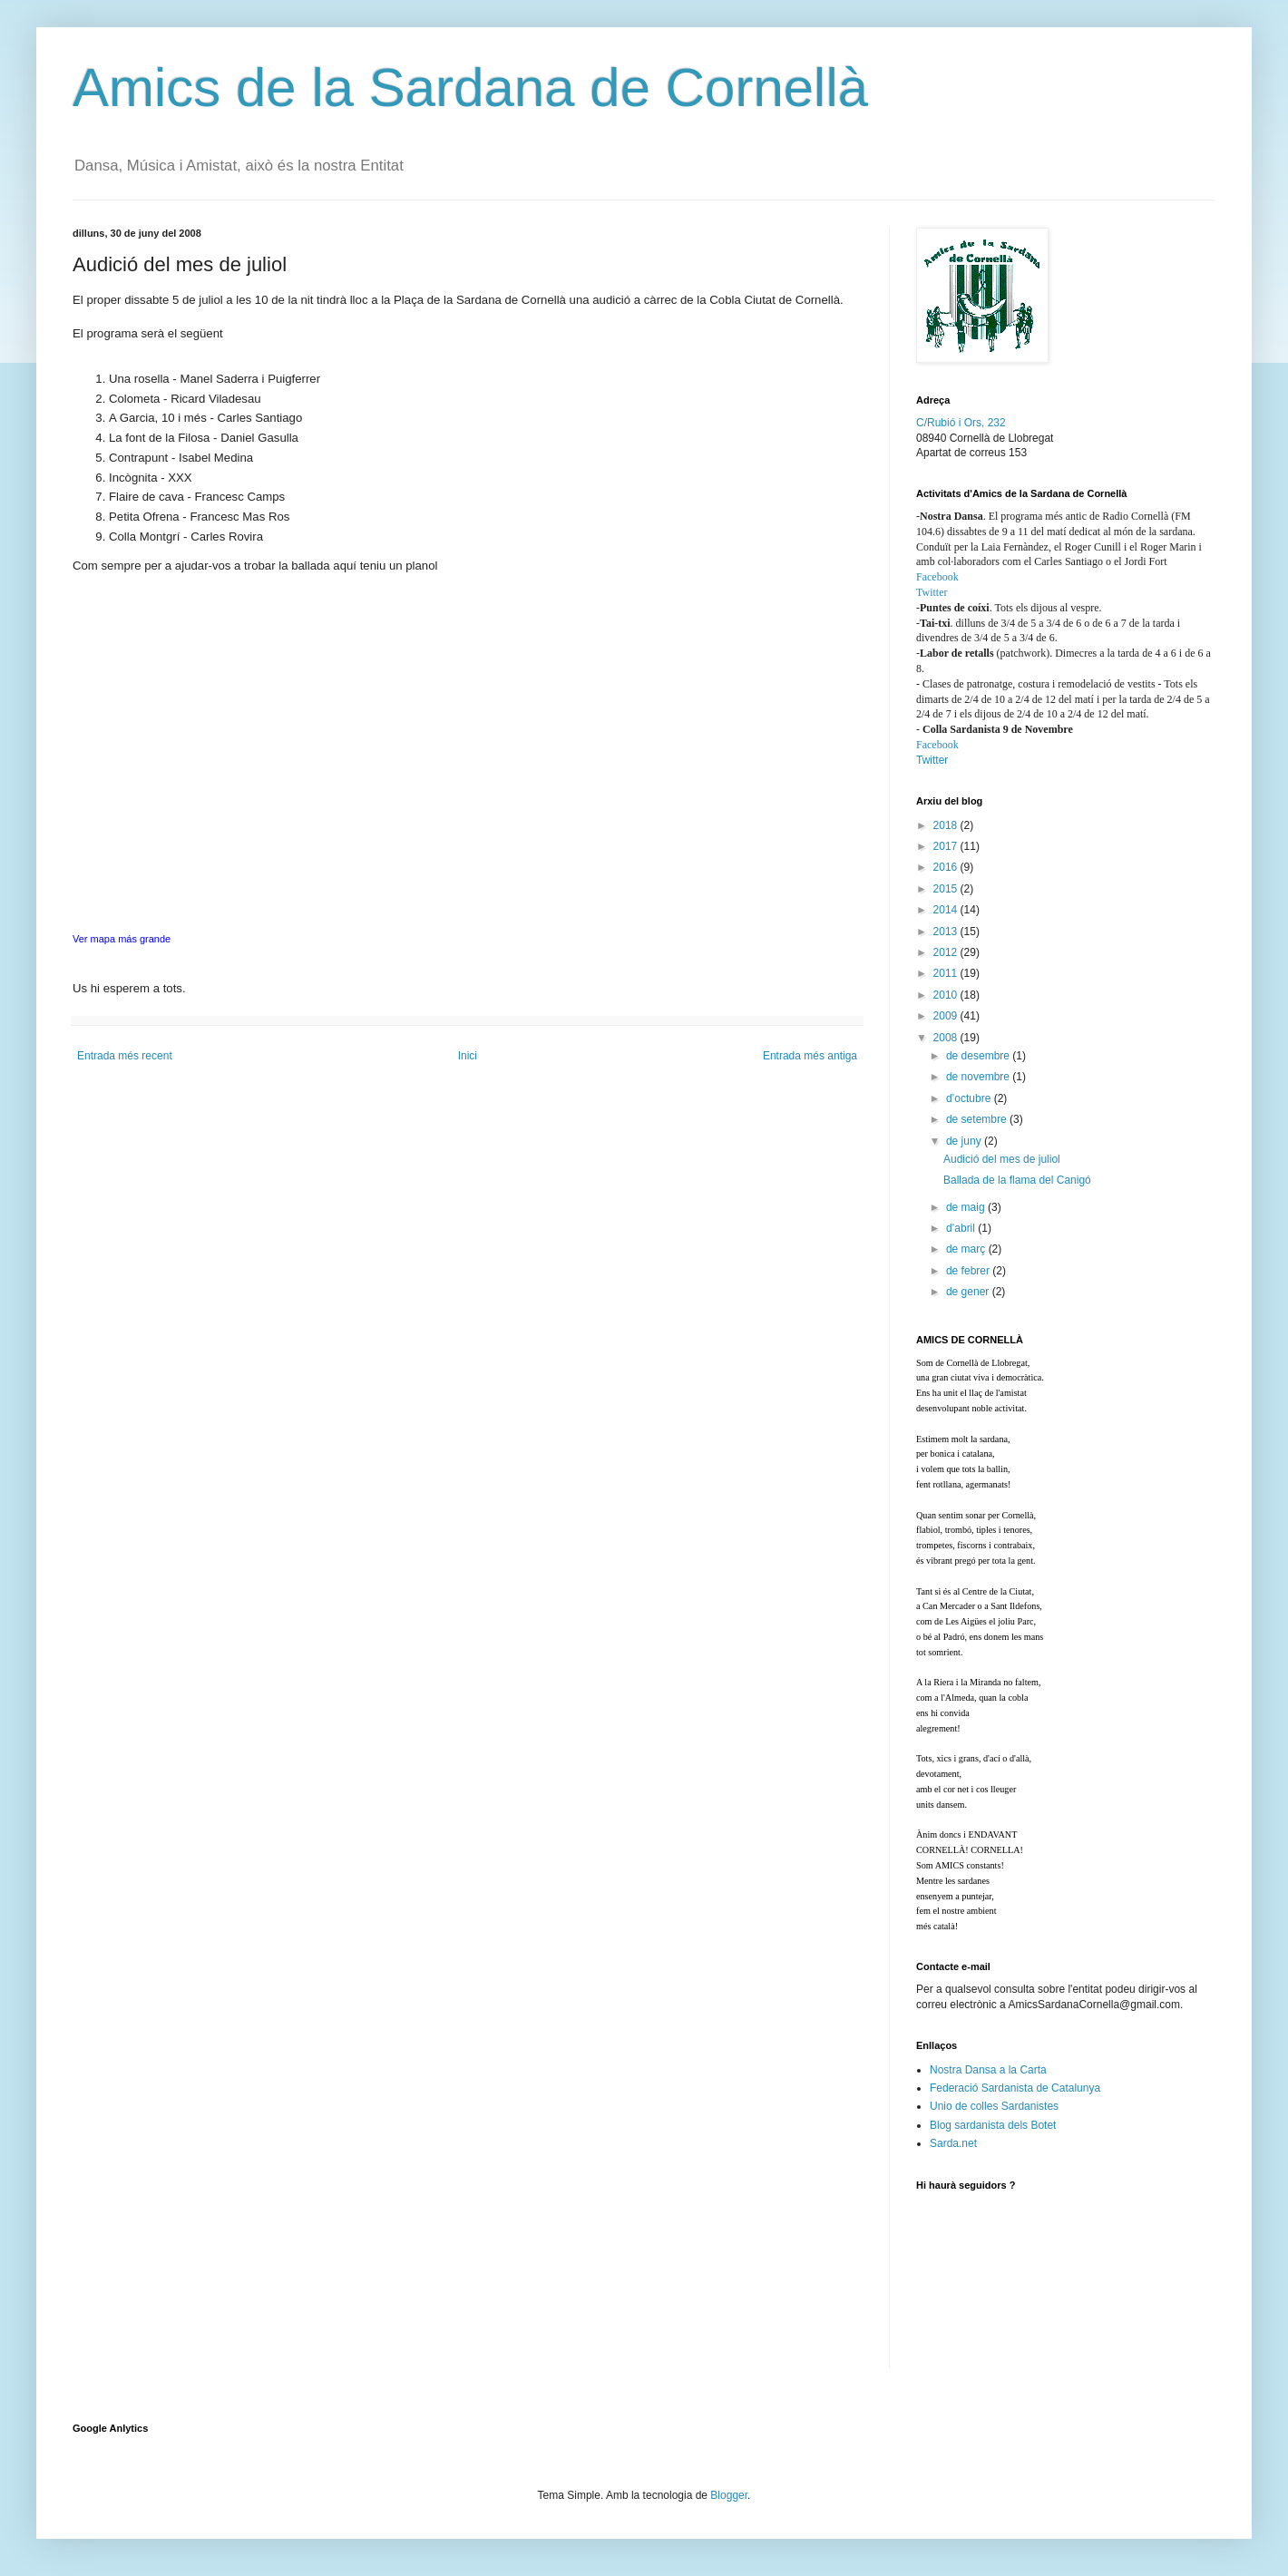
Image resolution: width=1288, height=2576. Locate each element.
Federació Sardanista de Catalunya (1015, 2088)
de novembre (979, 1076)
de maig (967, 1207)
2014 (947, 909)
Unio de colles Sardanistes (994, 2106)
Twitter (931, 592)
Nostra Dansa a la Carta (988, 2070)
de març (967, 1249)
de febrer (969, 1270)
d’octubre (970, 1098)
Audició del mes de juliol (1001, 1159)
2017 (947, 846)
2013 (947, 931)
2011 (947, 973)
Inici (467, 1055)
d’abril (962, 1228)
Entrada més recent (124, 1055)
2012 (947, 952)
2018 (947, 825)
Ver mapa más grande (122, 938)
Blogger (728, 2495)
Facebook (937, 577)
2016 (947, 867)
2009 (947, 1016)
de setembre (978, 1119)
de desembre (979, 1055)
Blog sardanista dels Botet (993, 2125)
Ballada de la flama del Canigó (1017, 1180)
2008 (947, 1037)
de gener (969, 1291)
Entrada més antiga (810, 1055)
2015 (947, 889)
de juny (965, 1141)
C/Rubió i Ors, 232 (961, 422)
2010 (947, 995)
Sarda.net (953, 2143)
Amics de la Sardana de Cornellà (470, 87)
